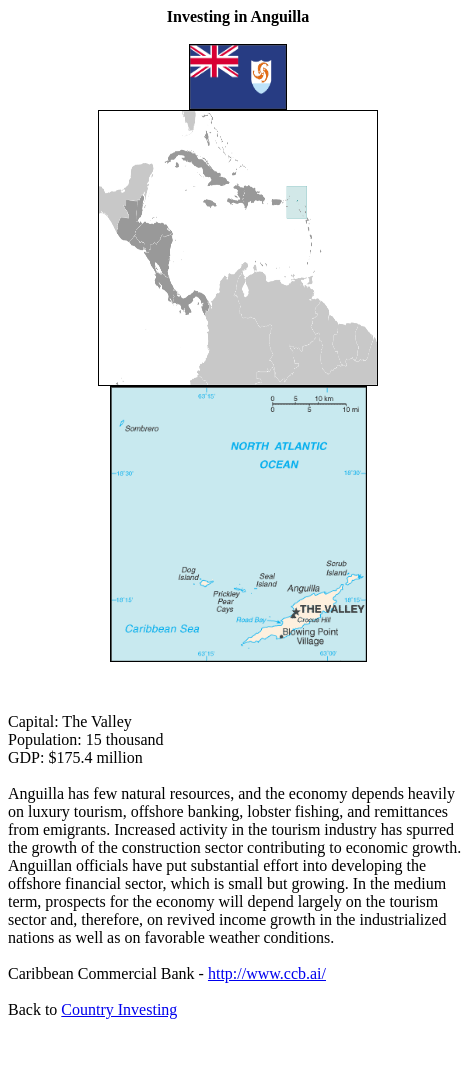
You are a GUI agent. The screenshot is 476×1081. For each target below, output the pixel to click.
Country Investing (119, 1009)
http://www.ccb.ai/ (267, 973)
